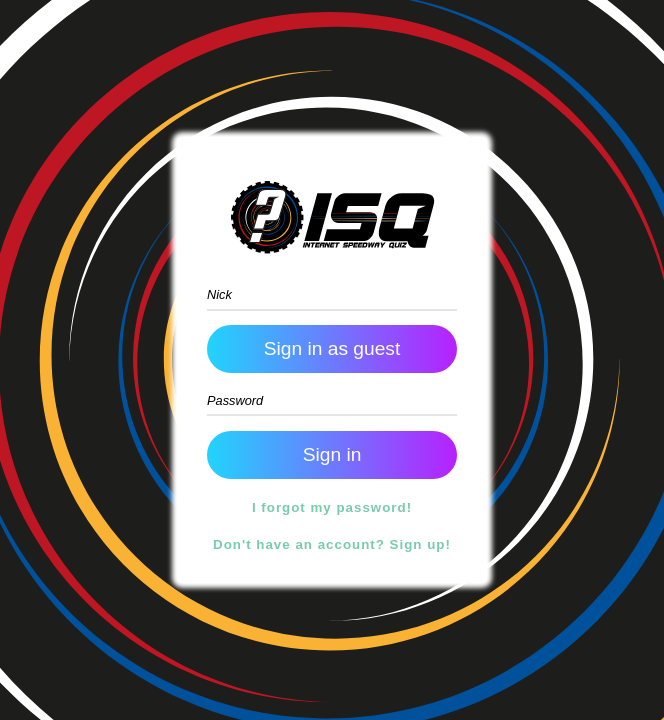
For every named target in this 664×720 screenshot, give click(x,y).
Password (235, 400)
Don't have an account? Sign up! (332, 544)
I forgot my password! (332, 507)
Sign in (332, 348)
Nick (219, 294)
